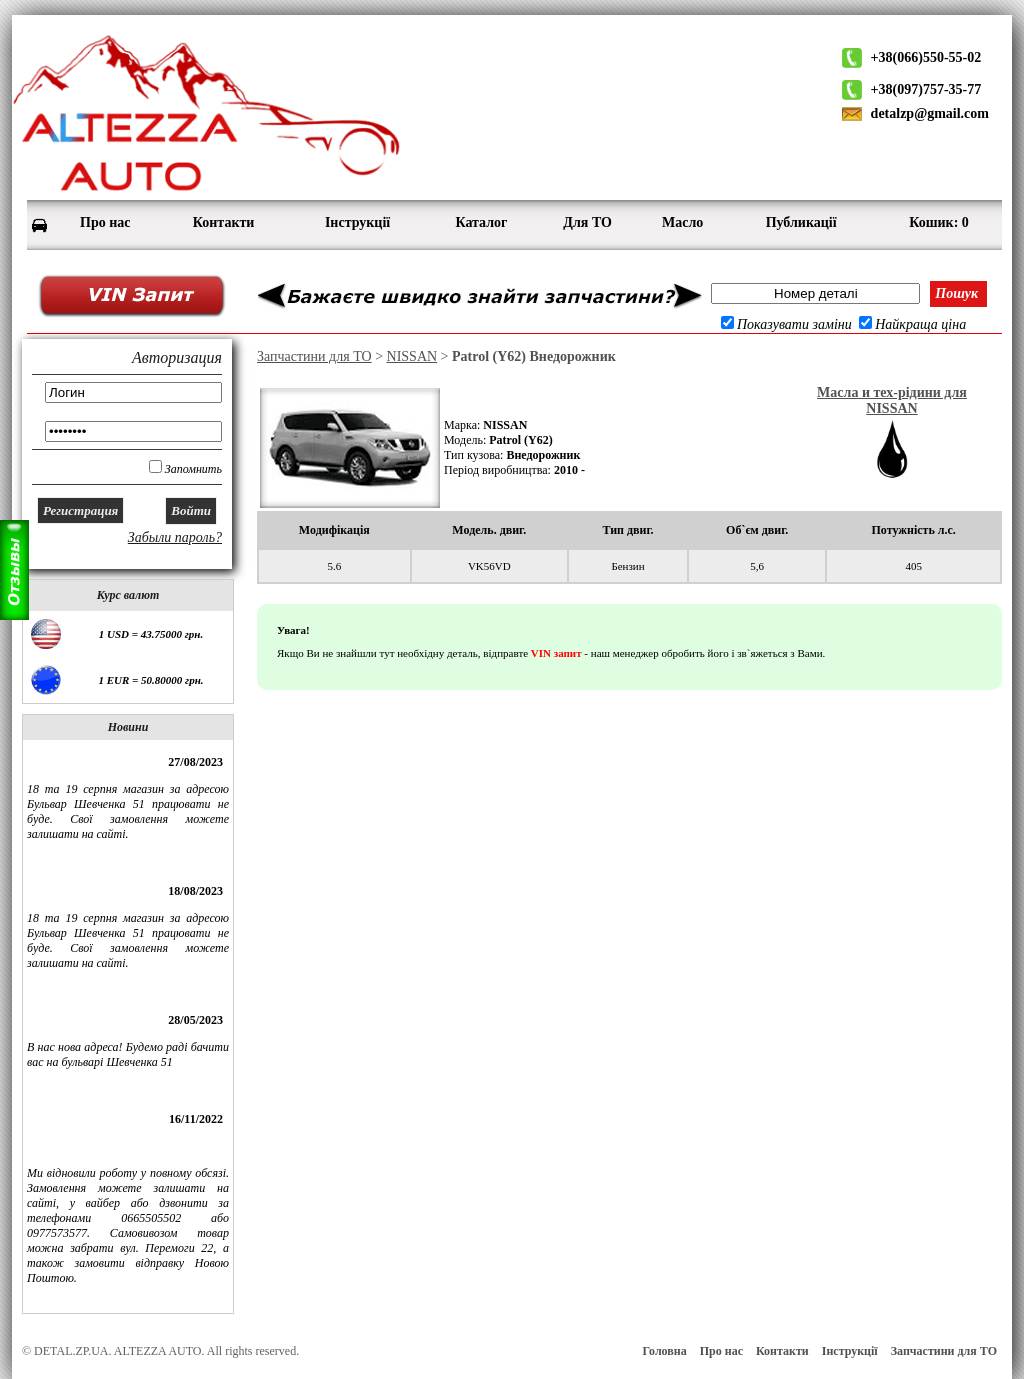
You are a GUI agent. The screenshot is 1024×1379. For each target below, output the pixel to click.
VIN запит (556, 653)
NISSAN (412, 356)
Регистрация (80, 510)
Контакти (782, 1351)
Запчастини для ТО (314, 356)
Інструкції (850, 1351)
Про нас (721, 1351)
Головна (664, 1351)
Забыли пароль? (175, 537)
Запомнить (193, 469)
